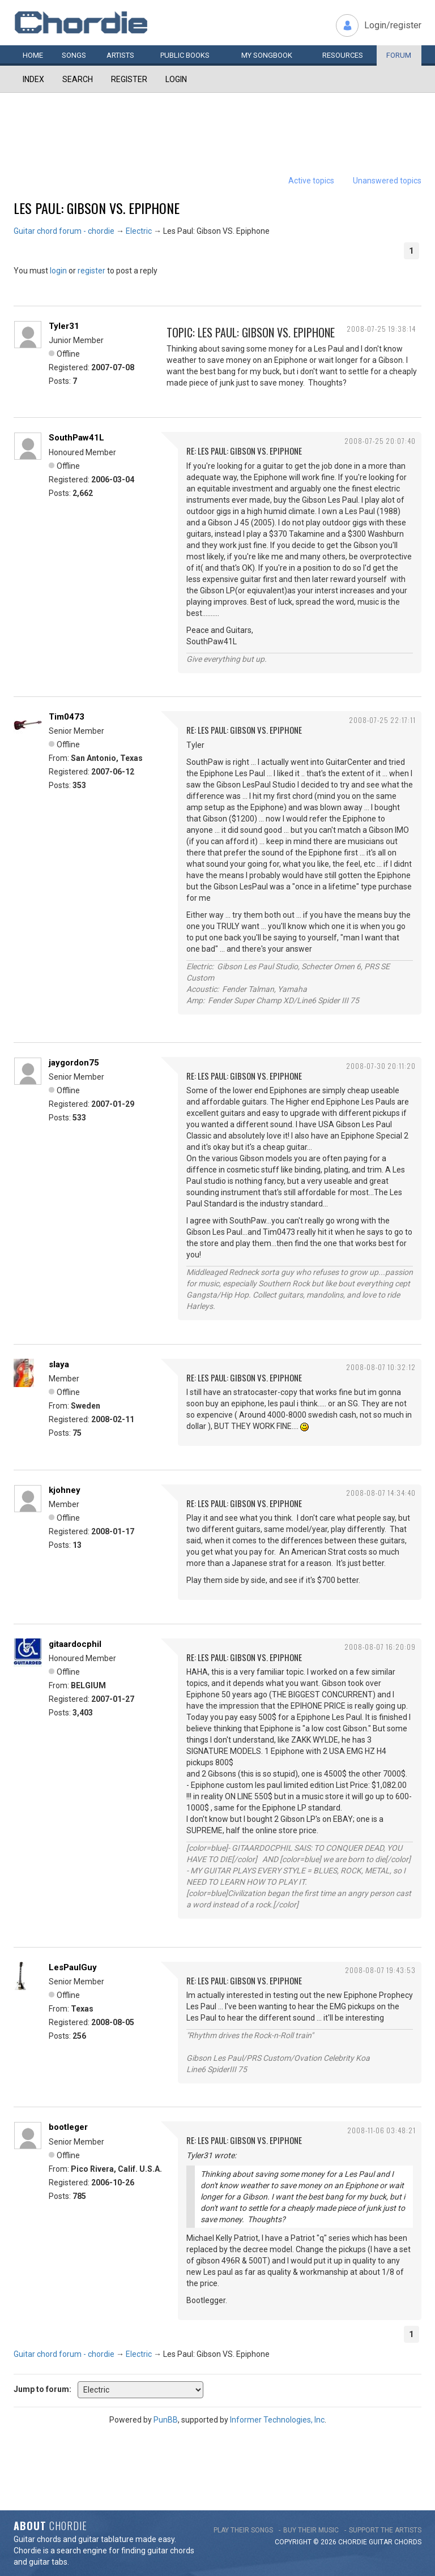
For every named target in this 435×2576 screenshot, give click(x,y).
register (91, 270)
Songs (74, 55)
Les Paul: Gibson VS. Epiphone (97, 208)
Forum (398, 55)
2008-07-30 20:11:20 (381, 1066)
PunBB (165, 2419)
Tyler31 (64, 326)
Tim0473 (66, 717)
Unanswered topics (387, 180)
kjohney (64, 1490)
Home (33, 55)
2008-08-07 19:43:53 (380, 1970)
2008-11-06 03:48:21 (381, 2130)
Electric (139, 231)
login (58, 270)
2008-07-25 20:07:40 (380, 441)
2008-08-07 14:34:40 (381, 1492)
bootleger (68, 2127)
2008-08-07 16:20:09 (380, 1646)
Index (33, 79)
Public (185, 55)
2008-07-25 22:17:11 (382, 720)
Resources (342, 55)
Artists (120, 55)
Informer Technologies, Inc (277, 2419)
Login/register (392, 25)
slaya (59, 1364)
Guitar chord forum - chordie (64, 231)
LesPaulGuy (73, 1967)
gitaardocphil (75, 1644)
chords (407, 2542)
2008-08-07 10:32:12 (381, 1367)
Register (129, 79)
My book (266, 55)
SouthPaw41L (76, 438)
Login (176, 79)
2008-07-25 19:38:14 (381, 328)
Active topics (311, 180)
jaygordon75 (74, 1063)
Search (77, 79)
